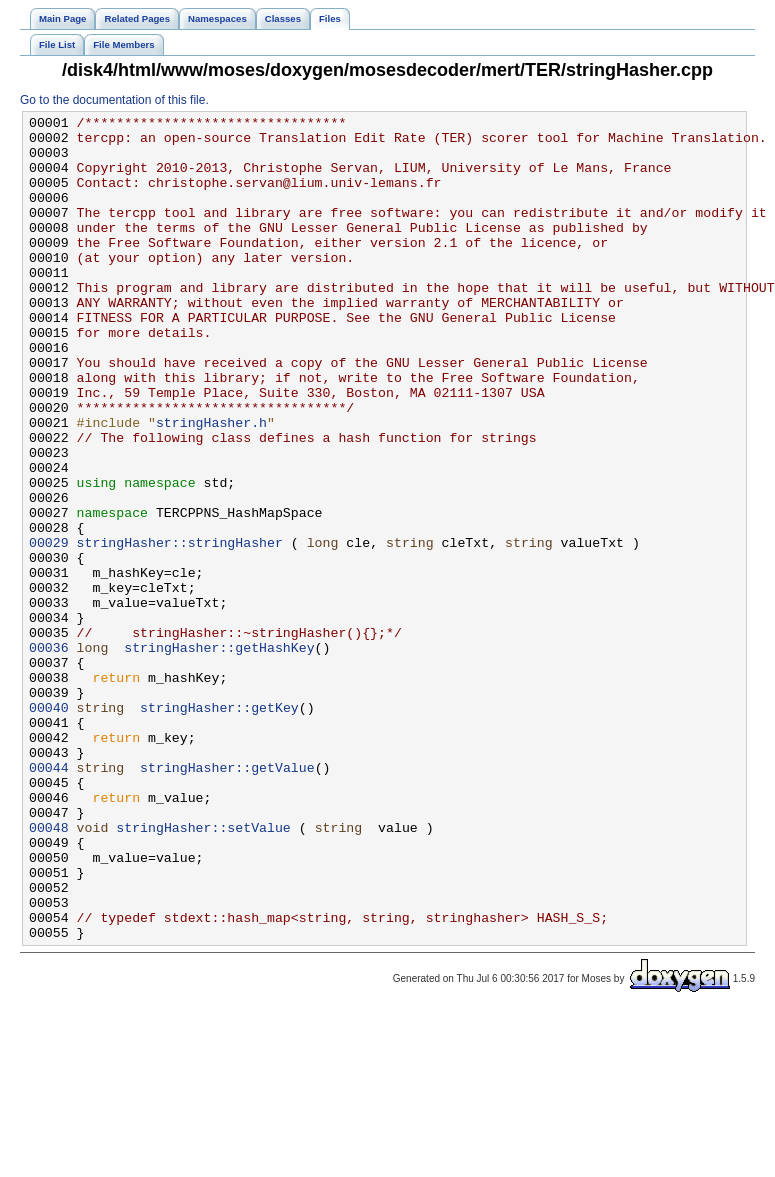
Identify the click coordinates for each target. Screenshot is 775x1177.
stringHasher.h (211, 485)
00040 (49, 827)
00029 (49, 629)
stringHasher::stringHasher (180, 629)
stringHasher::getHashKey (219, 755)
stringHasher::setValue (203, 971)
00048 (49, 971)
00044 (49, 899)
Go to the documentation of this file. (114, 100)
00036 (49, 755)
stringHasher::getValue (227, 899)
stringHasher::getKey (219, 827)
